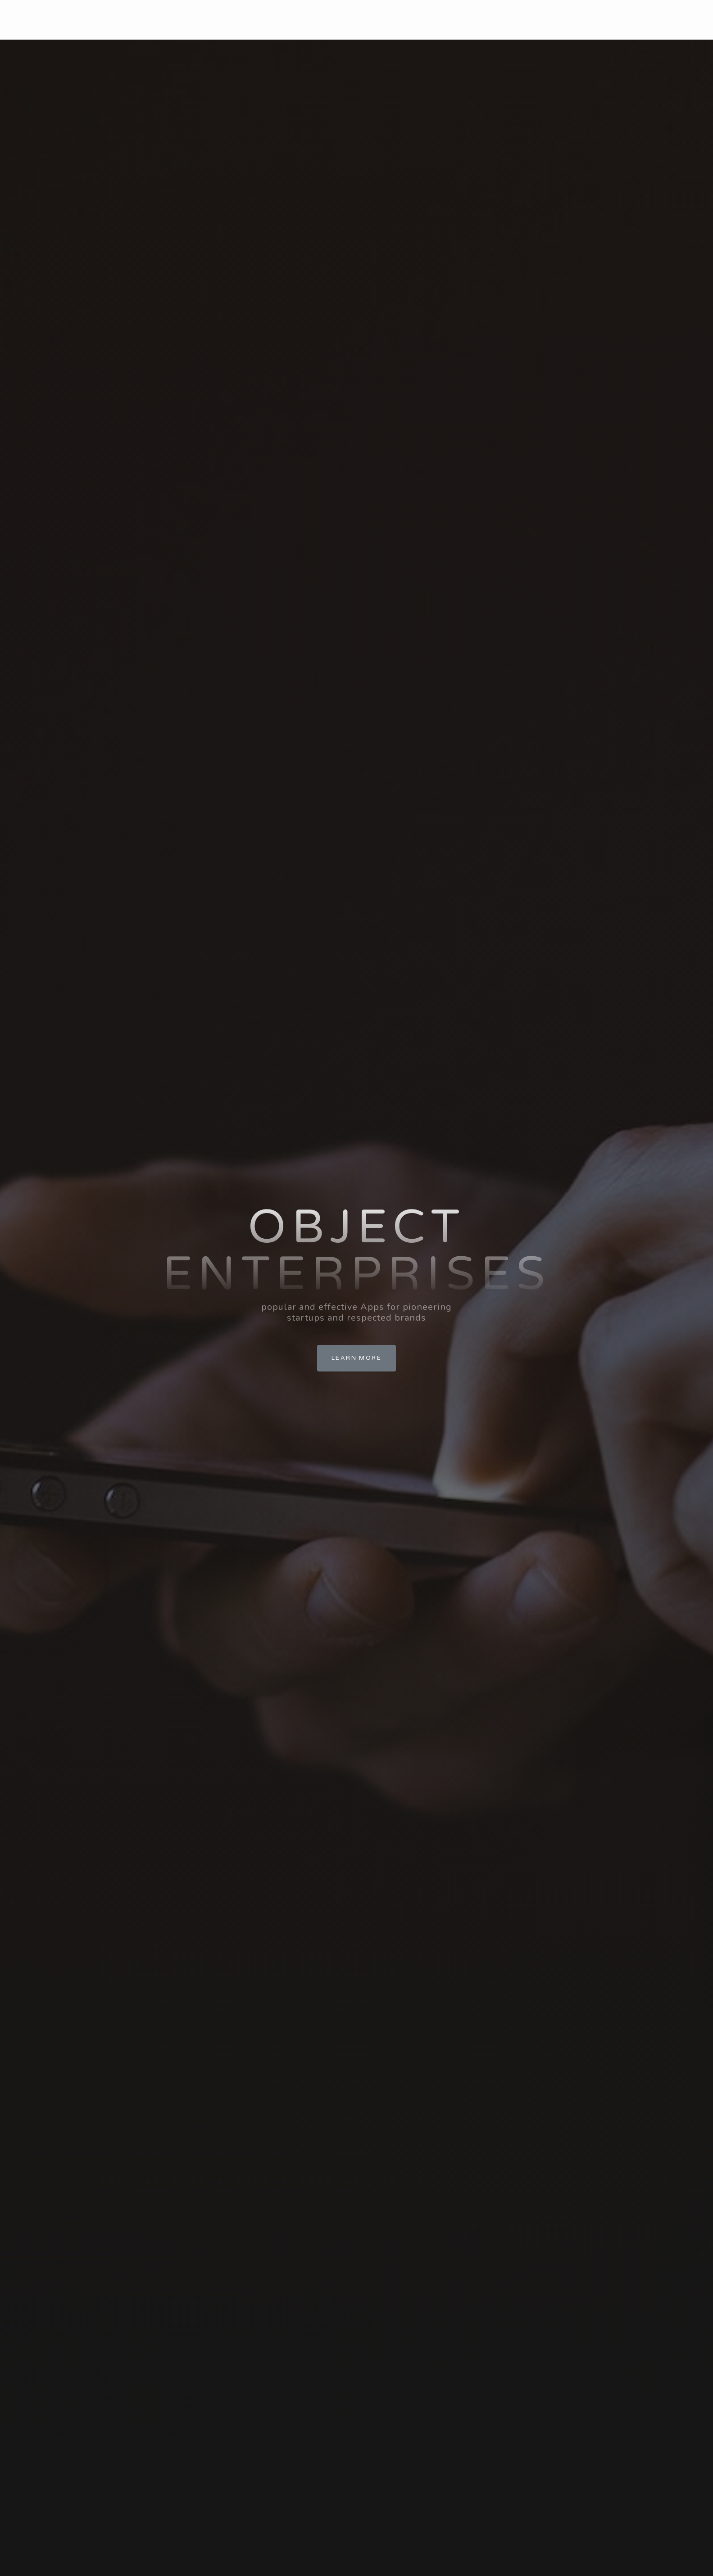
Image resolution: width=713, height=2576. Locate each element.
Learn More (356, 1358)
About (433, 20)
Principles (482, 20)
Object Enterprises (150, 20)
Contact (582, 20)
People (534, 20)
